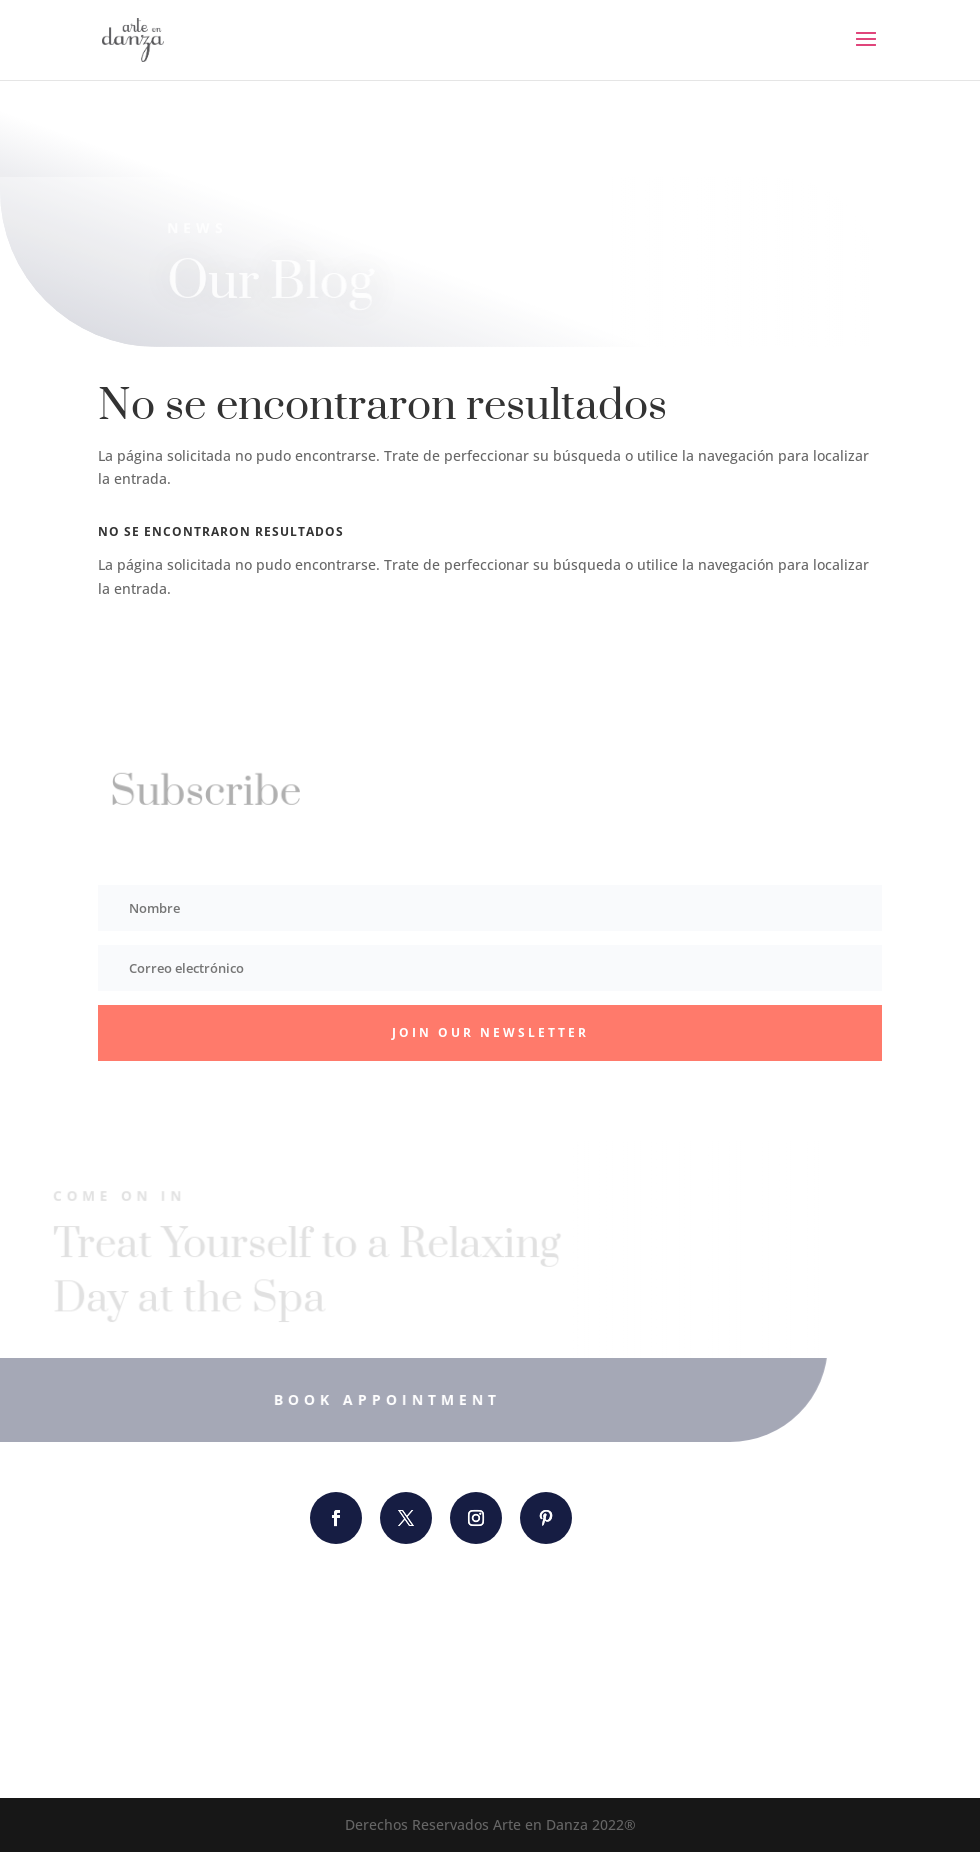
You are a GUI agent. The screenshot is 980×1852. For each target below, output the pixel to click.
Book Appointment (367, 1399)
